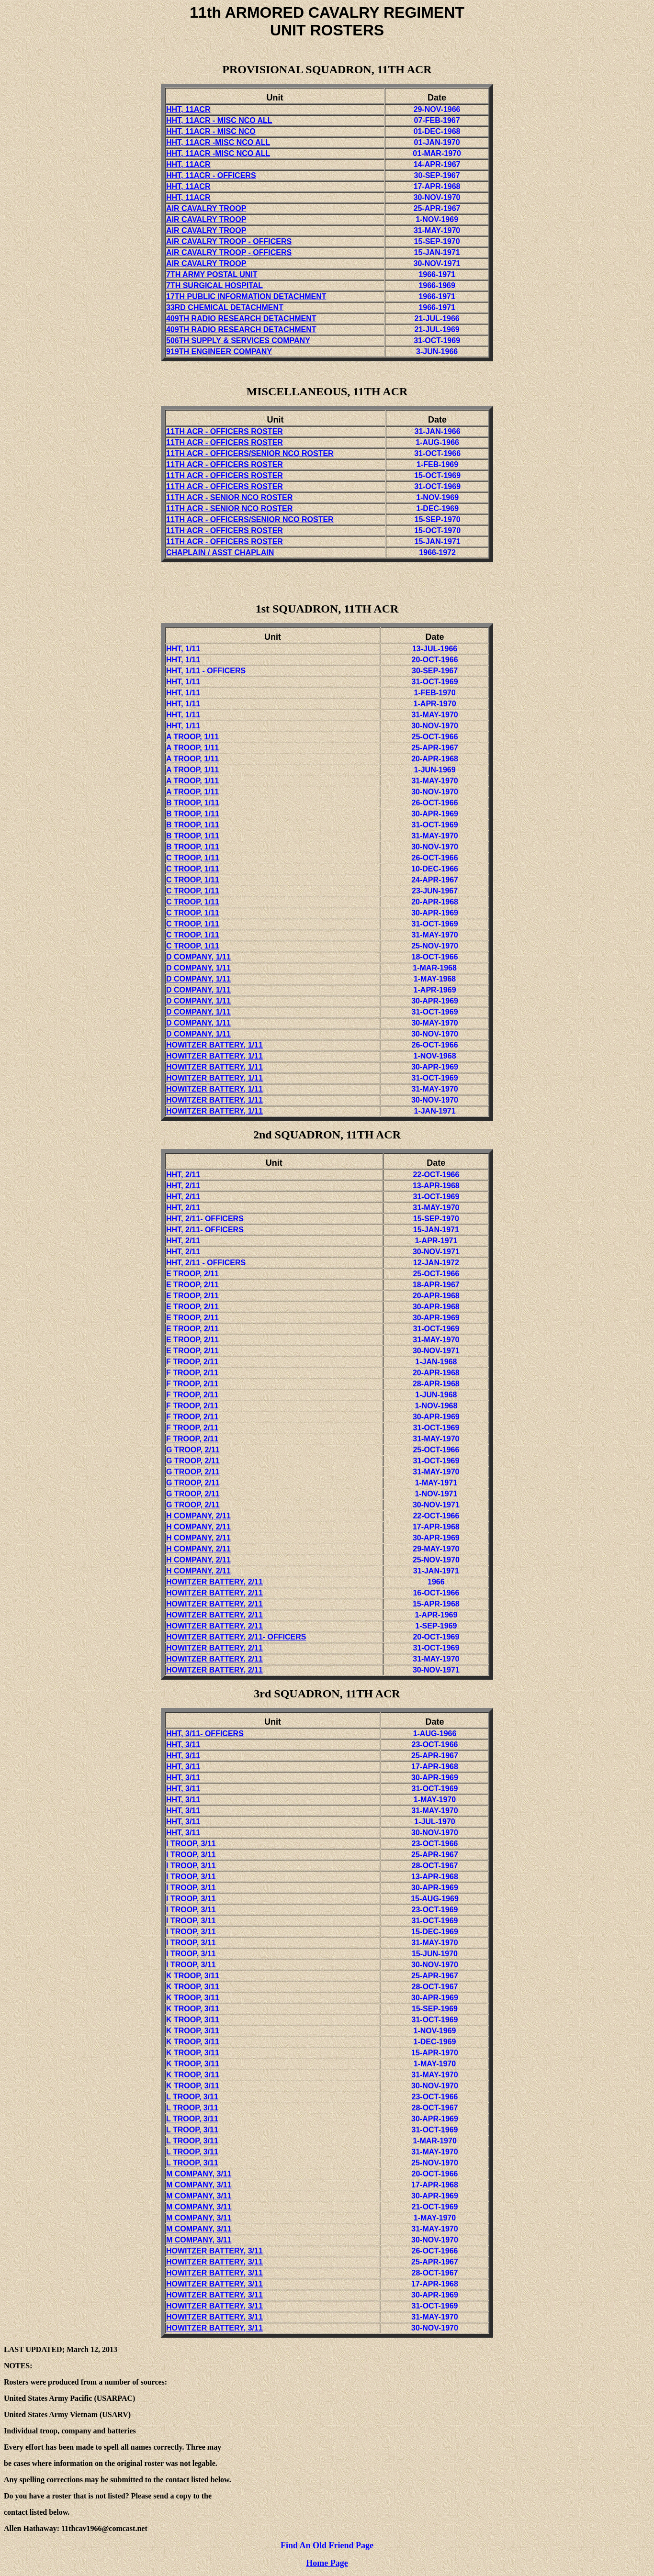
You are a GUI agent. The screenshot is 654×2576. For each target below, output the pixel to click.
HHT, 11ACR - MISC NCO (211, 131)
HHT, (206, 1263)
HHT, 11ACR (189, 120)
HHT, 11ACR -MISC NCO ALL (218, 142)
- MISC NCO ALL (242, 120)
